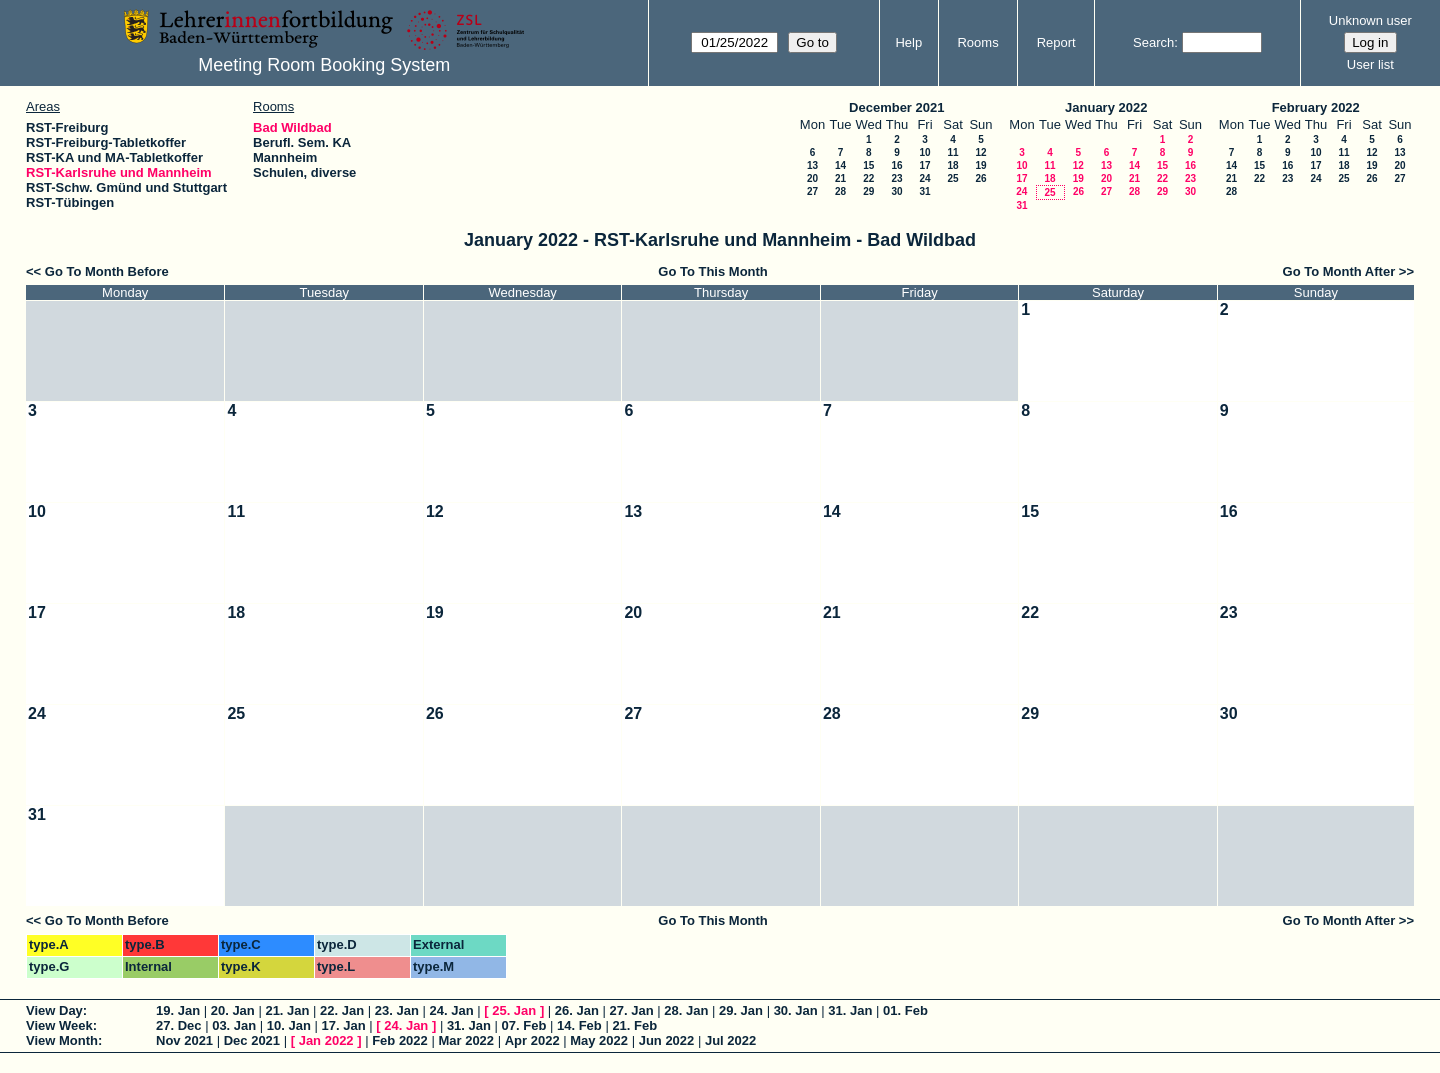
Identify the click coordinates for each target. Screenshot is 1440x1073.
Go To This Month (713, 271)
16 (896, 165)
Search (1153, 42)
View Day (54, 1010)
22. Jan (342, 1010)
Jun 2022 (667, 1040)
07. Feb (524, 1025)
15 (868, 165)
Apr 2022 (532, 1040)
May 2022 (599, 1040)
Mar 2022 (466, 1040)
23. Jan (397, 1010)
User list (1370, 64)
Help (908, 42)
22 (868, 178)
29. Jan (741, 1010)
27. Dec (179, 1025)
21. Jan (287, 1010)
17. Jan (344, 1025)
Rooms (977, 42)
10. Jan (289, 1025)
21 (840, 178)
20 (812, 178)
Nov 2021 (184, 1040)
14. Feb (579, 1025)
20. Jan (233, 1010)
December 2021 (896, 107)
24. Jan (452, 1010)
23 (896, 178)
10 (924, 152)
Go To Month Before (107, 271)
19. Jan (178, 1010)
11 (952, 152)
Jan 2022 (326, 1040)
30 (896, 191)
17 (924, 165)
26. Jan (577, 1010)
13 (812, 165)
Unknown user (1370, 20)
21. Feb (634, 1025)
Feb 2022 (400, 1040)
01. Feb (905, 1010)
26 (980, 178)
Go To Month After (1339, 271)
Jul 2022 (730, 1040)
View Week (59, 1025)
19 (980, 165)
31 (924, 191)
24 (924, 178)
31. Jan (850, 1010)
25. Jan (514, 1010)
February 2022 (1316, 107)
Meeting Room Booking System (324, 65)
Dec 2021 (252, 1040)
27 (812, 191)
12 (980, 152)
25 (952, 178)
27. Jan (632, 1010)
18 (952, 165)
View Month (62, 1040)
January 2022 (1106, 107)
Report (1056, 42)
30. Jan (796, 1010)
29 (868, 191)
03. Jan (234, 1025)
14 (840, 165)
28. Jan (686, 1010)
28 (840, 191)
